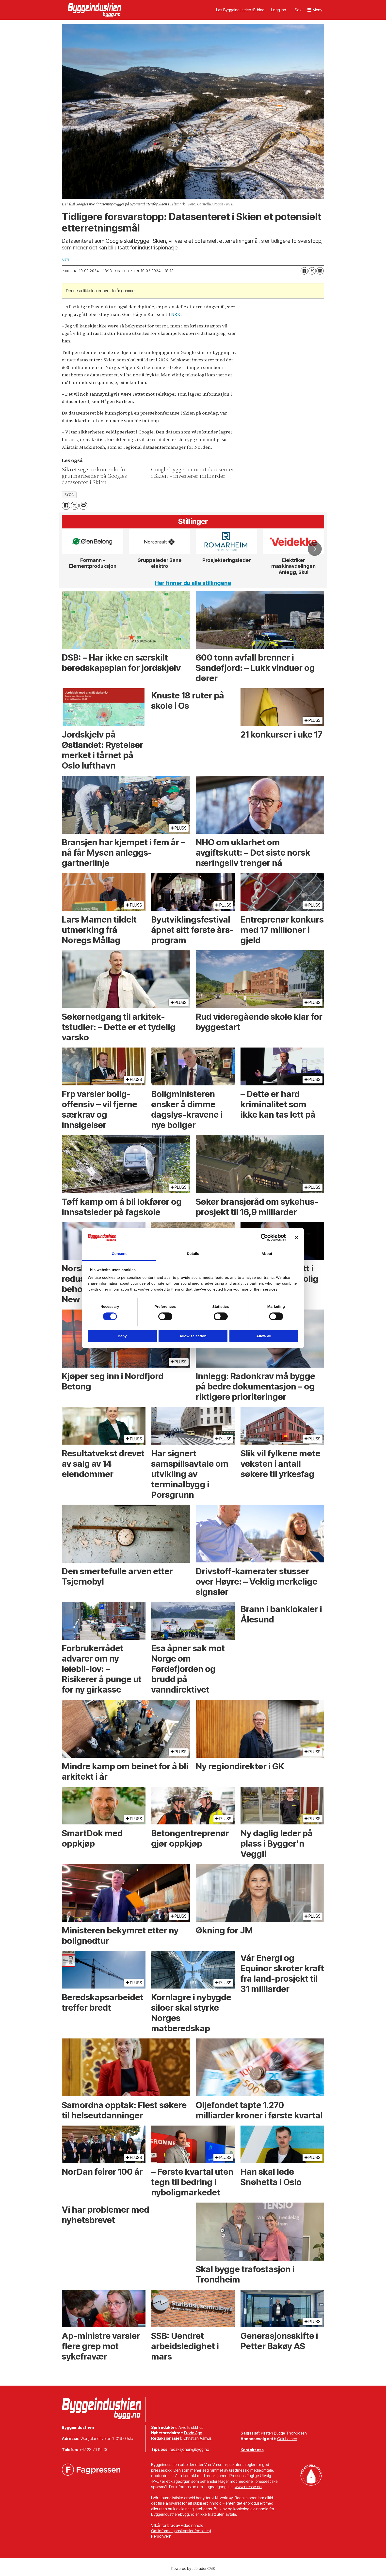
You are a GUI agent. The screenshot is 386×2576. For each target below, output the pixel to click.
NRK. (176, 314)
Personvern (161, 2536)
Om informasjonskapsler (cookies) (181, 2530)
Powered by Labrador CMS (193, 2568)
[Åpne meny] (315, 10)
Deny (122, 1336)
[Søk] (298, 9)
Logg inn (278, 9)
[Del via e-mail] (320, 271)
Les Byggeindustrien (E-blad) (241, 9)
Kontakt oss (252, 2449)
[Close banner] (296, 1237)
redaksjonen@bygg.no (189, 2449)
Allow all (263, 1336)
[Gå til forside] (95, 10)
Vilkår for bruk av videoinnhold (177, 2525)
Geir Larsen (287, 2438)
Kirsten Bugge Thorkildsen (284, 2433)
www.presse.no (248, 2486)
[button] (315, 549)
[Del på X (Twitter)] (312, 271)
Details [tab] (193, 1253)
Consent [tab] (119, 1253)
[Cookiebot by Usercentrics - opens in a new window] (264, 1237)
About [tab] (266, 1253)
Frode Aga (193, 2432)
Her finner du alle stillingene (193, 583)
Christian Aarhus (197, 2438)
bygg (69, 495)
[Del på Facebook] (304, 271)
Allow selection (192, 1336)
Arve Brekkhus (190, 2427)
